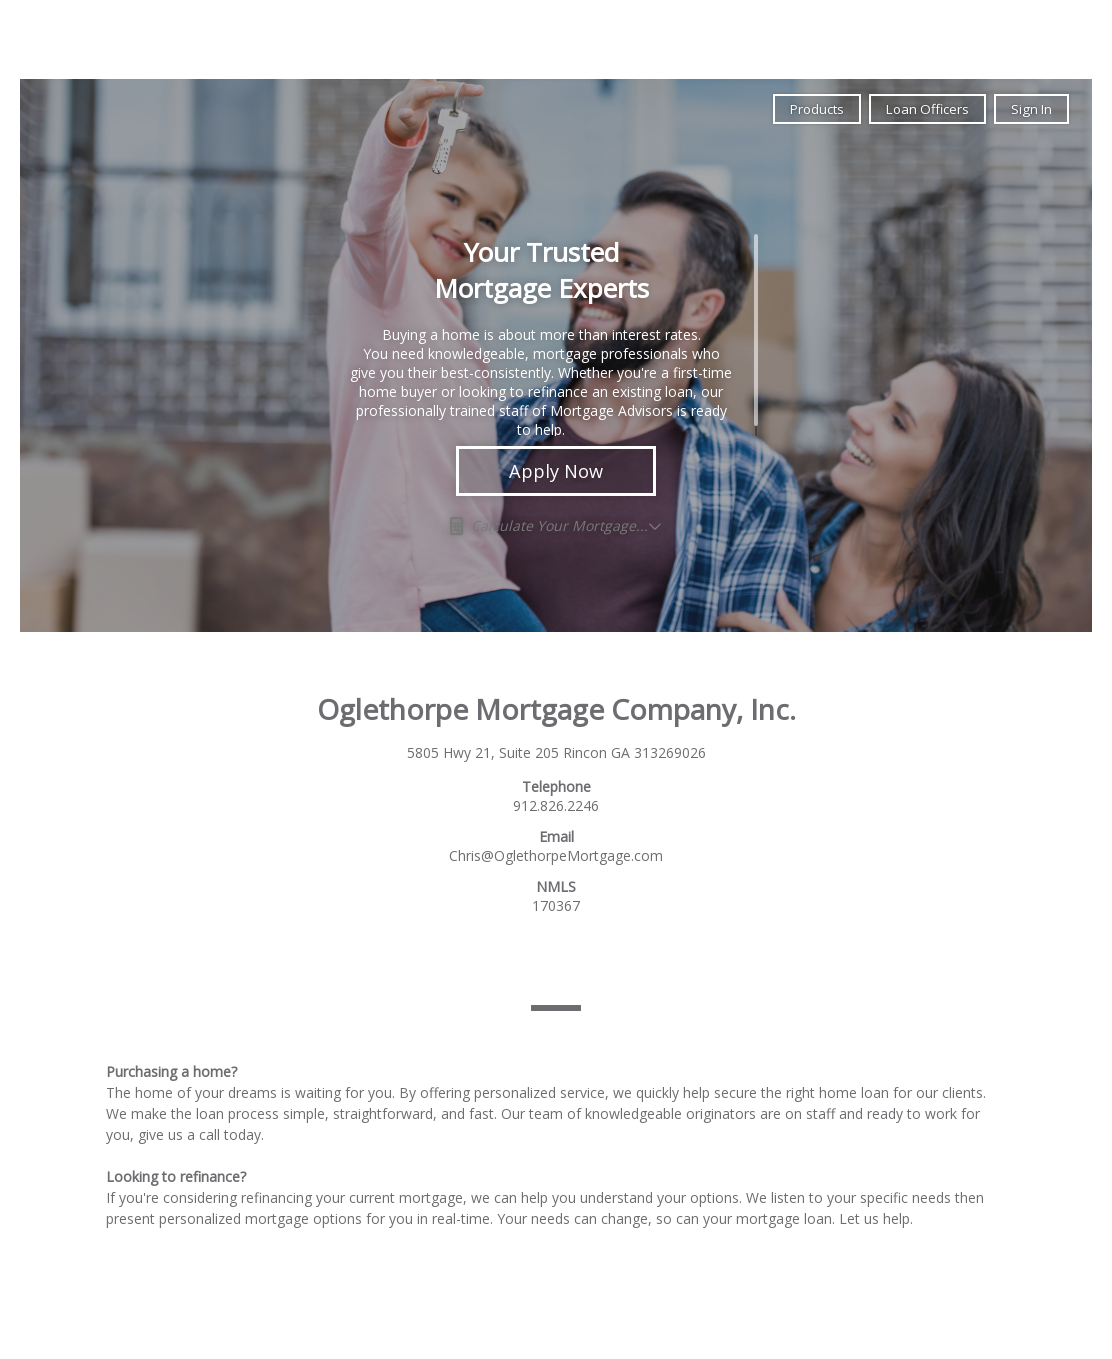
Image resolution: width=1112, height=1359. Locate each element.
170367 (556, 905)
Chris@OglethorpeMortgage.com (556, 855)
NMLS (556, 886)
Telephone (556, 786)
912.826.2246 (556, 805)
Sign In (1031, 109)
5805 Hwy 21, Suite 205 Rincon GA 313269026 (556, 752)
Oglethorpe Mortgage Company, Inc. (556, 709)
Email (556, 836)
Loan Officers (927, 109)
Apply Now (556, 471)
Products (817, 109)
